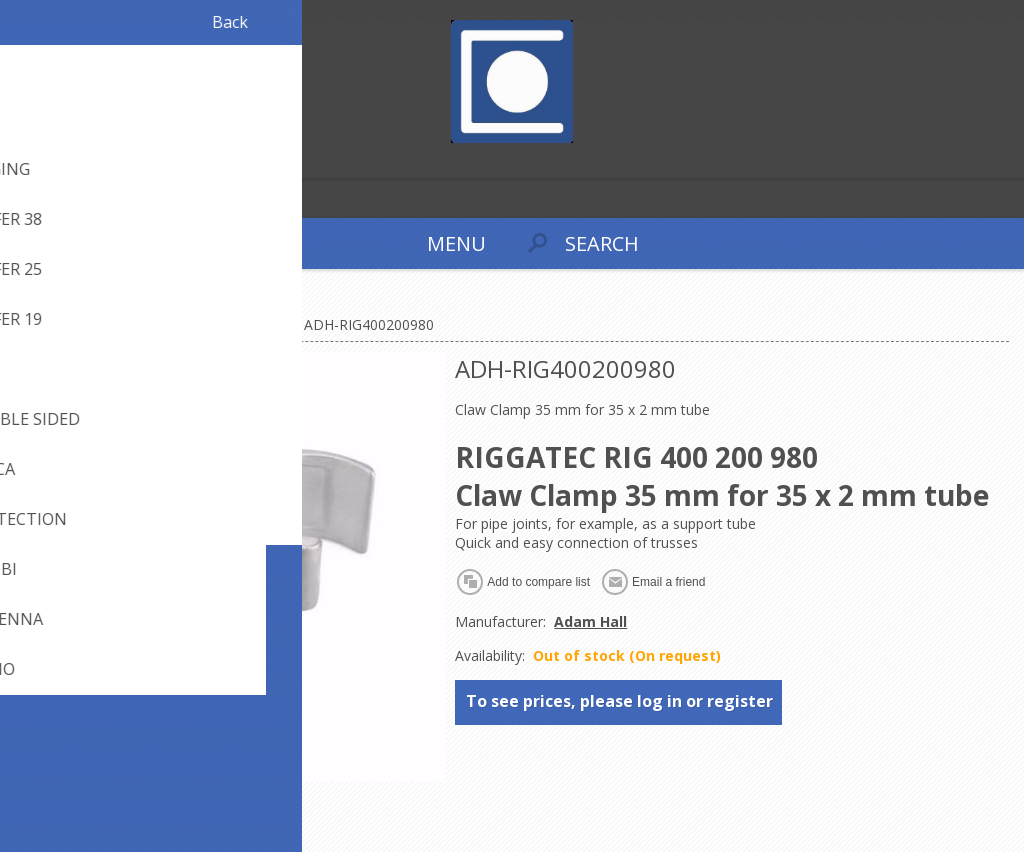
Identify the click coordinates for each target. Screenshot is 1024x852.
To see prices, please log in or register (619, 701)
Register (19, 160)
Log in (58, 160)
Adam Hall (590, 621)
